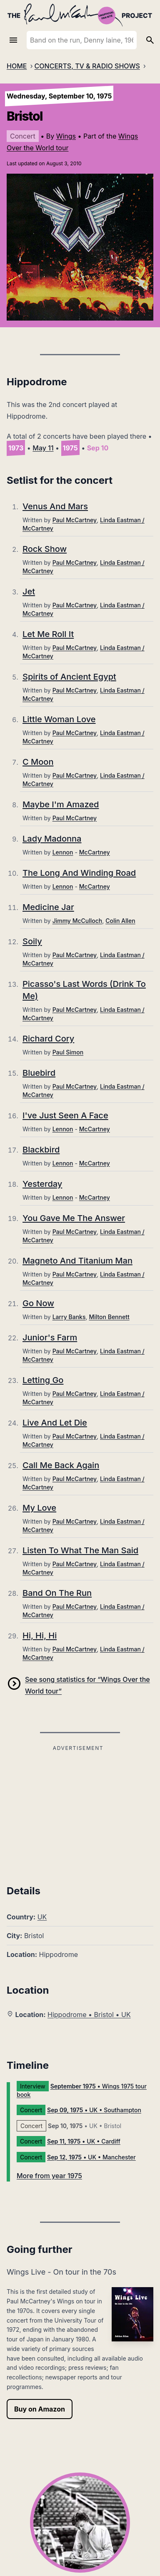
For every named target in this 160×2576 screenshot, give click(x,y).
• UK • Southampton (94, 2109)
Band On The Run (57, 1593)
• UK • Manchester (91, 2157)
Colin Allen (120, 920)
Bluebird (38, 1073)
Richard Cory (48, 1039)
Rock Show (44, 549)
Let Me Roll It (48, 634)
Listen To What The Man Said (80, 1550)
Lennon (62, 852)
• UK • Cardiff (83, 2141)
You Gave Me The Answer (73, 1218)
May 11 (42, 448)
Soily (32, 941)
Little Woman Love (59, 719)
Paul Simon (67, 1052)
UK (42, 1917)
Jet (28, 591)
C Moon (37, 762)
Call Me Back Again (60, 1465)
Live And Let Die (54, 1423)
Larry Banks (69, 1316)
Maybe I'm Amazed (60, 804)
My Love (39, 1508)
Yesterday (42, 1184)
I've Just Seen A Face (65, 1115)
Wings (66, 136)
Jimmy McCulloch (77, 920)
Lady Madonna (51, 839)
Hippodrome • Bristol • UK (89, 2014)
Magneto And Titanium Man (77, 1261)
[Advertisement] (78, 1812)
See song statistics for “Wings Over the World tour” (87, 1685)
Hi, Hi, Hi (39, 1636)
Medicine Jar (48, 907)
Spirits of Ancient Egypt (69, 677)
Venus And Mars (55, 506)
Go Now (38, 1303)
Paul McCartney (74, 519)
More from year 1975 (49, 2176)
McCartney (94, 852)
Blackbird (41, 1150)
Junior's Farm (49, 1337)
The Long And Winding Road (79, 873)
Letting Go (42, 1380)
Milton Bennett (109, 1316)
